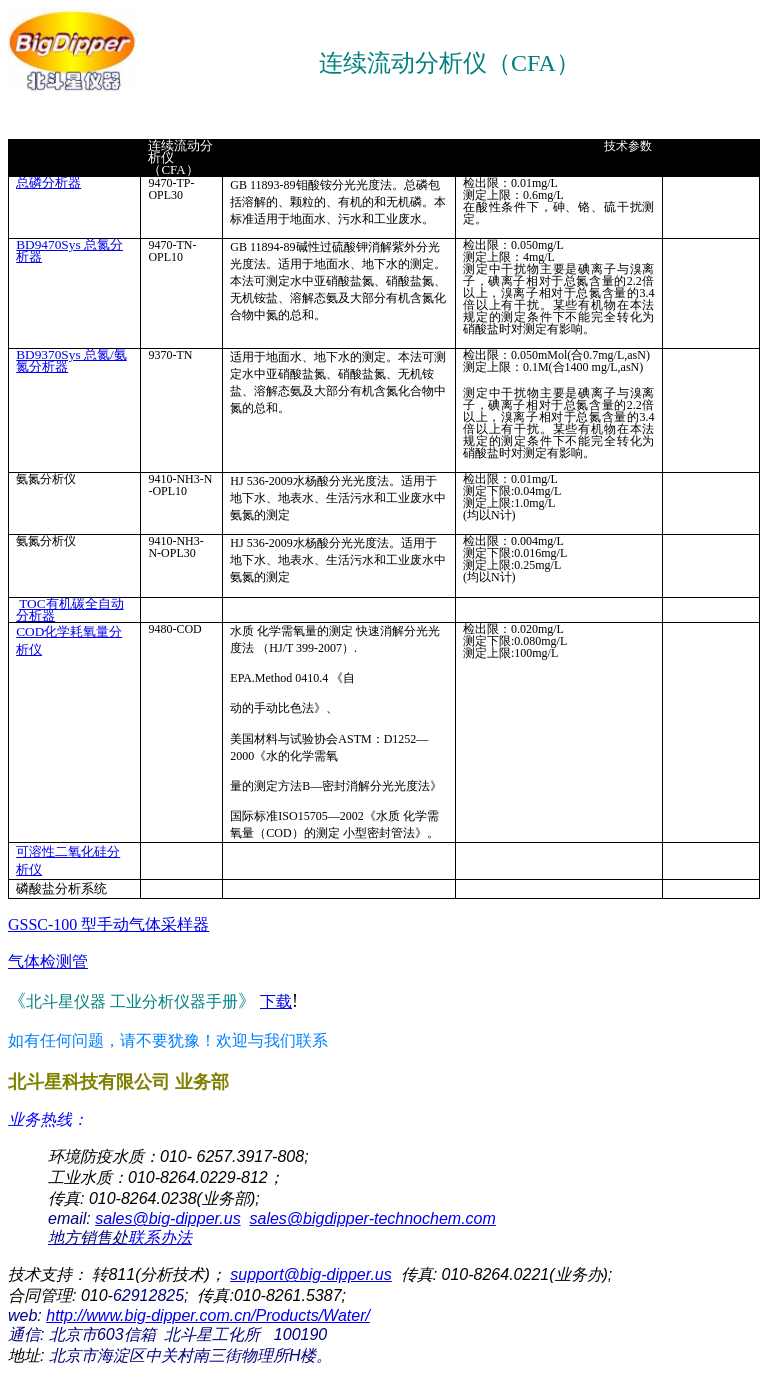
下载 (276, 1001)
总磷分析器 (48, 182)
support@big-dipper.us (311, 1274)
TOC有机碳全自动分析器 (69, 609)
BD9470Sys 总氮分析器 (69, 250)
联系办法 (120, 1237)
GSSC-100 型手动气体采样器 (108, 924)
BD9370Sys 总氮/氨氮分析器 (71, 360)
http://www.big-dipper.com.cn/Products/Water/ (208, 1315)
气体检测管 (48, 961)
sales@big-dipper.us (168, 1218)
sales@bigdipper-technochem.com (373, 1218)
